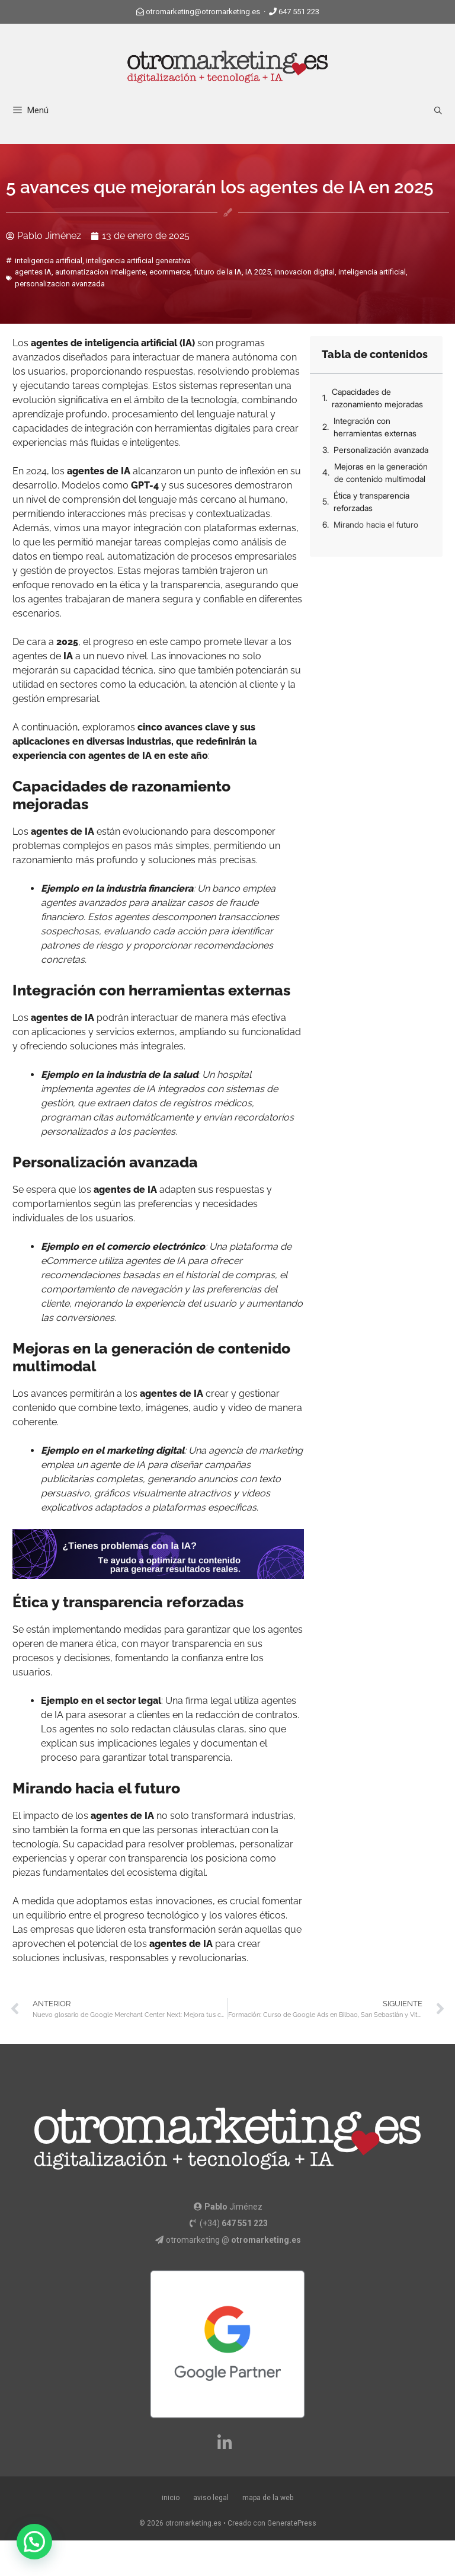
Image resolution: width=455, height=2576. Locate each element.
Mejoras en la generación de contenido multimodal (381, 472)
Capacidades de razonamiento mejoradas (377, 398)
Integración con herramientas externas (375, 427)
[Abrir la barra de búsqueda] (438, 111)
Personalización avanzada (381, 450)
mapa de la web (267, 2498)
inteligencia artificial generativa (138, 260)
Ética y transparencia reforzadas (371, 501)
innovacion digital (304, 271)
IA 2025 (258, 271)
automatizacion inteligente (100, 271)
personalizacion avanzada (60, 283)
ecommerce (169, 271)
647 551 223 (298, 11)
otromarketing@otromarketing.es (203, 11)
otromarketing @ (233, 2240)
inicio (171, 2498)
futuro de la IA (218, 271)
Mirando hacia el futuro (376, 524)
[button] (34, 2541)
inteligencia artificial (48, 260)
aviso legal (211, 2498)
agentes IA (33, 271)
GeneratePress (291, 2523)
